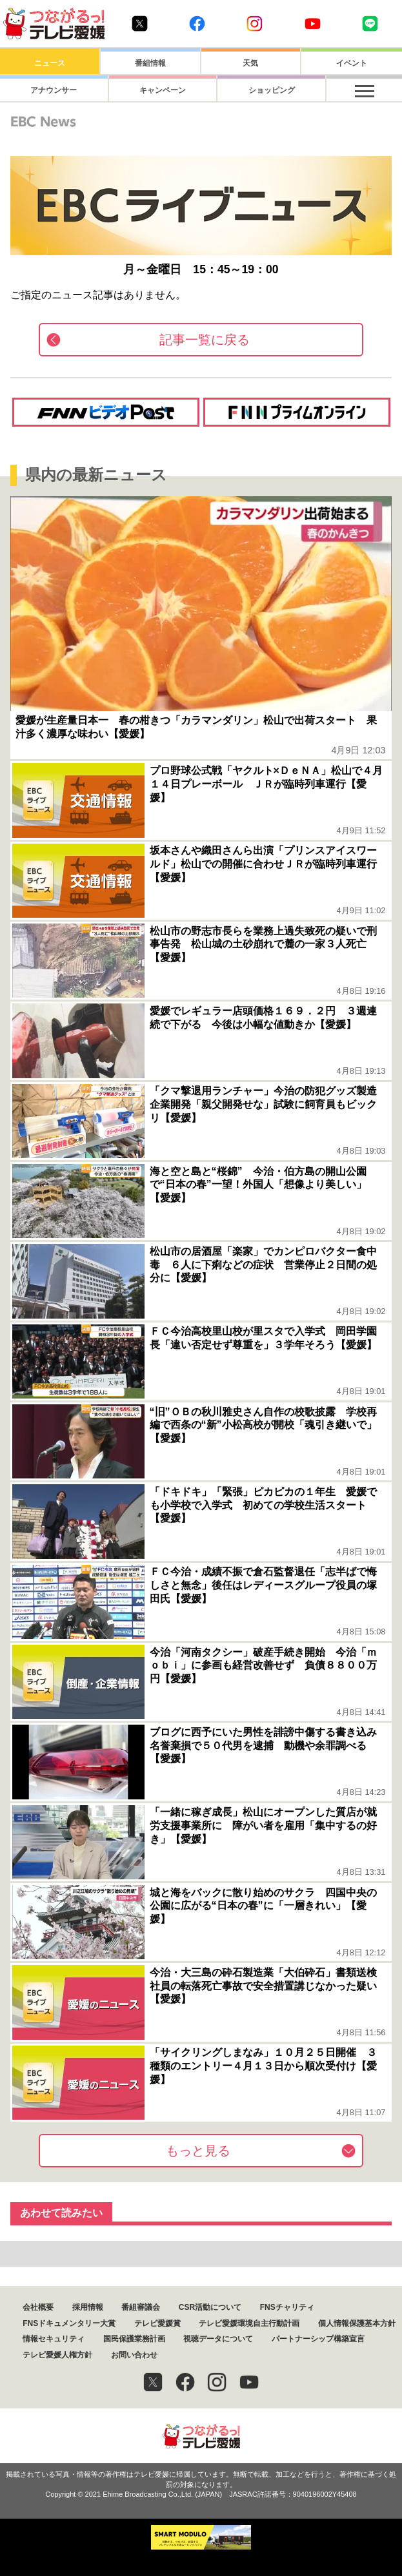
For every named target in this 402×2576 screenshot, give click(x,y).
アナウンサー (49, 90)
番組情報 (150, 63)
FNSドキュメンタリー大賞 (69, 2323)
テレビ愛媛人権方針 (57, 2354)
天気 (250, 63)
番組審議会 (140, 2307)
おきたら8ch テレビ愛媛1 (54, 23)
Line (370, 23)
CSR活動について (210, 2307)
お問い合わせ (134, 2354)
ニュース (49, 63)
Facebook (197, 23)
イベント (351, 63)
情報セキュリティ (54, 2338)
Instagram (254, 23)
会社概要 (38, 2307)
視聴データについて (218, 2338)
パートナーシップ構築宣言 (318, 2338)
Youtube (313, 23)
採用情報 (87, 2307)
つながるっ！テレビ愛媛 (201, 2435)
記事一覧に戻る (204, 340)
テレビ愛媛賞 (157, 2323)
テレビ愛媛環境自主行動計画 (249, 2323)
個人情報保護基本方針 (357, 2323)
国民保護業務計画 (134, 2338)
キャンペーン (150, 90)
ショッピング (250, 90)
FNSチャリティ (287, 2307)
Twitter (140, 23)
